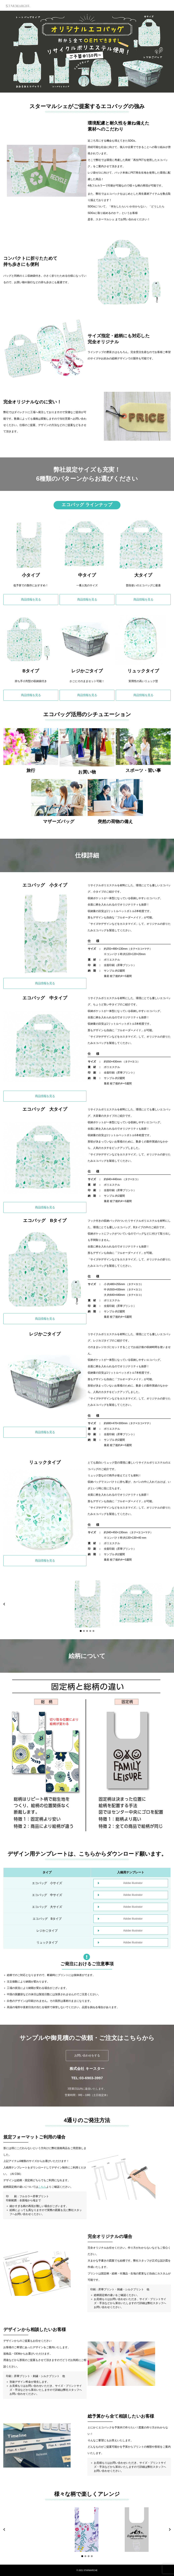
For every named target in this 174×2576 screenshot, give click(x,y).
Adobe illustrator (133, 1883)
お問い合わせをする (87, 2055)
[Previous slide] (4, 1604)
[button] (81, 1631)
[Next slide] (169, 1604)
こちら (42, 2186)
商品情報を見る (31, 599)
